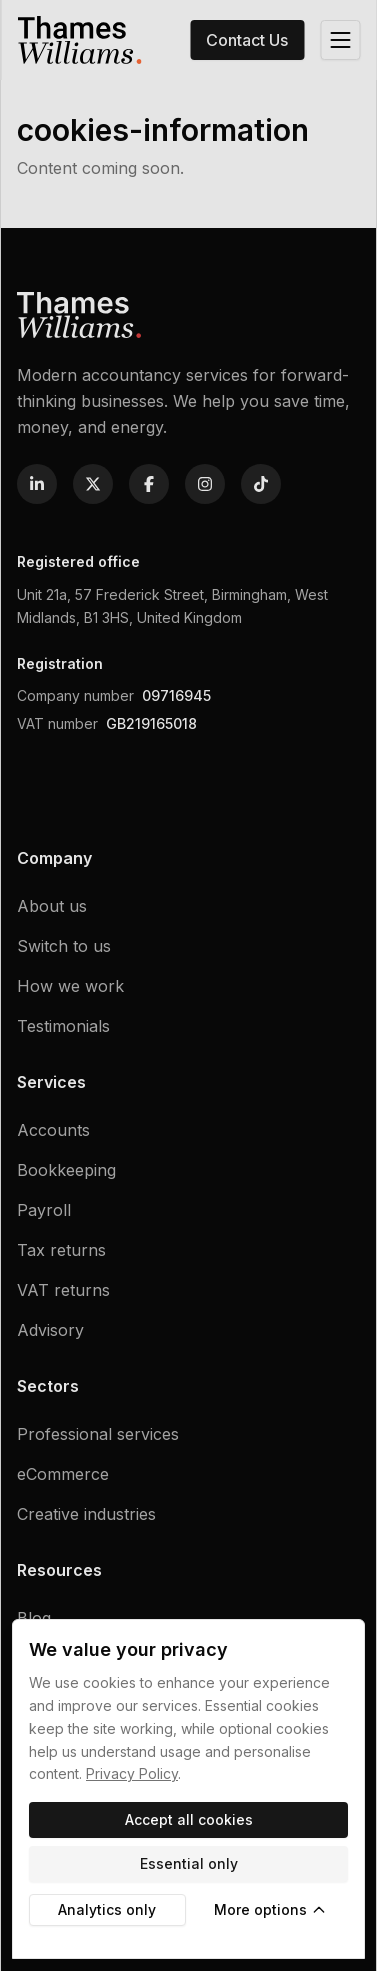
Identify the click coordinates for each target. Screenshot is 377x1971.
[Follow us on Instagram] (205, 484)
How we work (70, 986)
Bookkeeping (66, 1170)
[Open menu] (340, 40)
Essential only (189, 1863)
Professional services (98, 1434)
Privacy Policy (132, 1773)
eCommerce (63, 1474)
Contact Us (247, 40)
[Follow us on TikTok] (261, 484)
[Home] (79, 40)
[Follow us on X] (93, 484)
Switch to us (64, 946)
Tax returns (61, 1250)
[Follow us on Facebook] (149, 484)
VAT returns (63, 1290)
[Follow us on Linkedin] (37, 484)
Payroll (44, 1210)
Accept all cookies (189, 1819)
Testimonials (63, 1026)
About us (52, 906)
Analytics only (107, 1909)
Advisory (50, 1330)
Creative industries (86, 1514)
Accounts (53, 1130)
